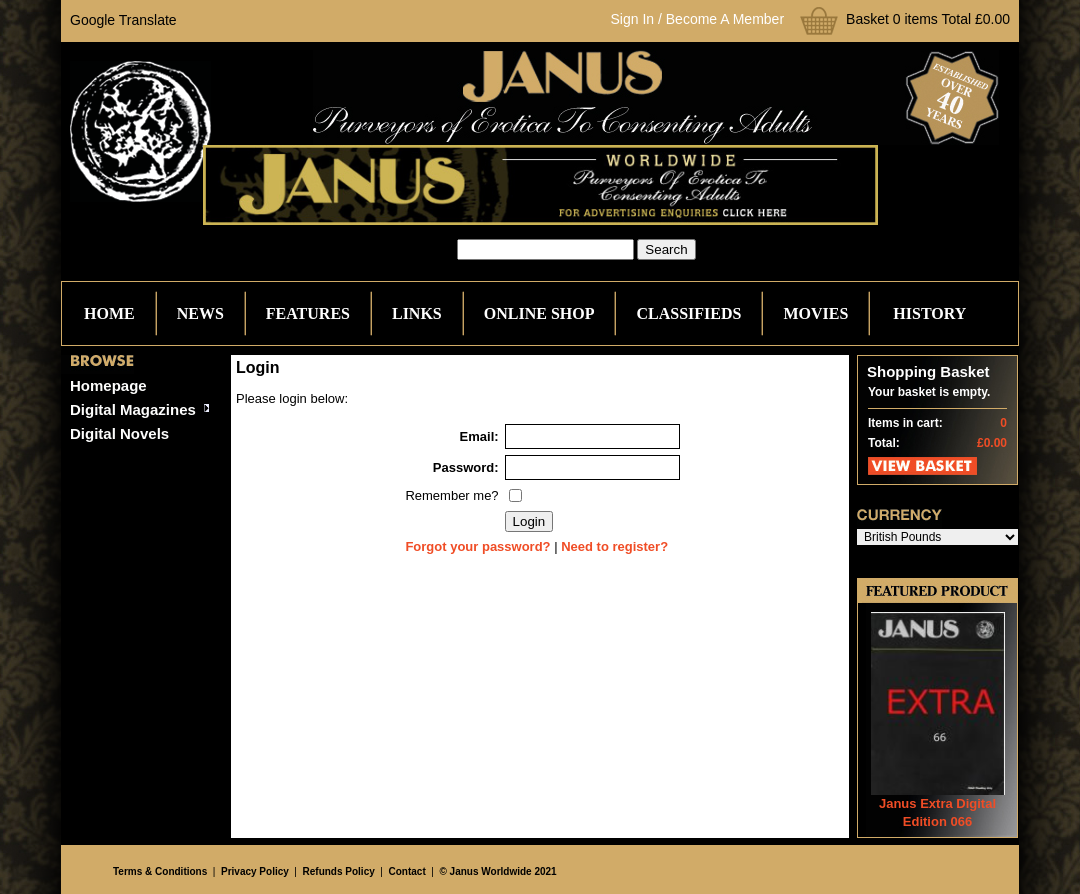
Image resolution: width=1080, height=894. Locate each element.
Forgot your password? (477, 546)
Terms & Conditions (160, 871)
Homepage (108, 385)
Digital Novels (119, 433)
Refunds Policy (339, 871)
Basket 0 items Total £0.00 (928, 19)
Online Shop (539, 313)
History (929, 313)
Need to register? (614, 546)
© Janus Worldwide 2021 (497, 871)
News (200, 313)
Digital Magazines (133, 409)
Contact (407, 871)
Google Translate (123, 20)
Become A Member (725, 19)
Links (417, 313)
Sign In (633, 19)
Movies (815, 313)
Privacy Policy (255, 871)
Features (308, 313)
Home (109, 313)
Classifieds (688, 313)
